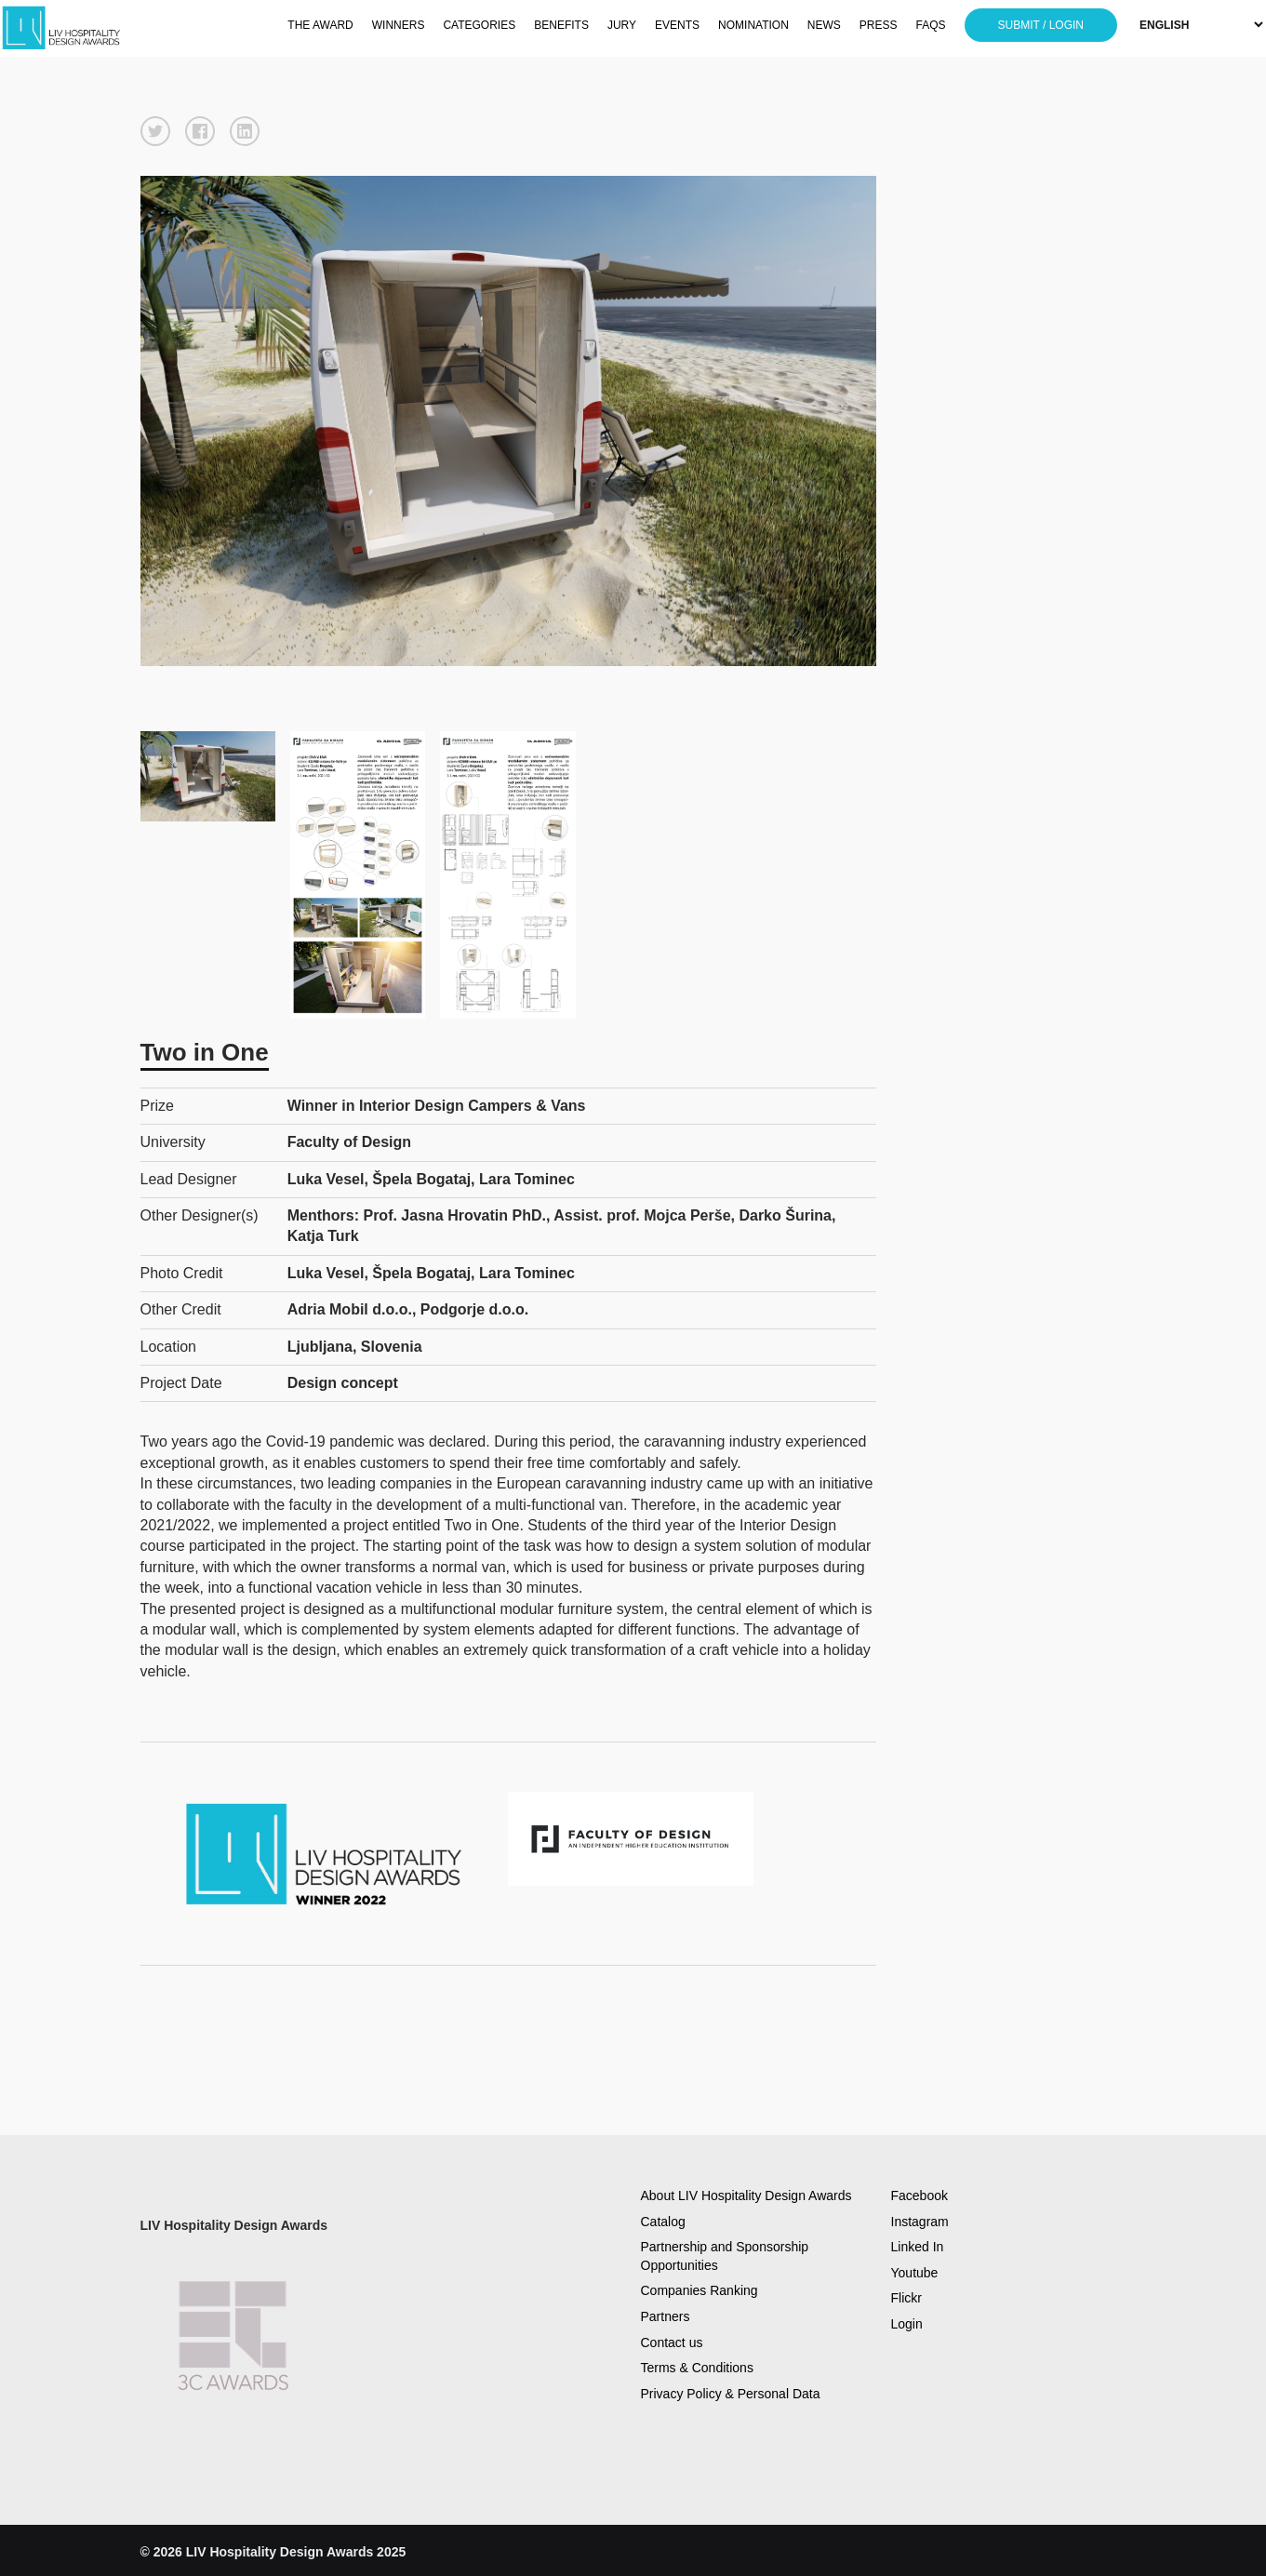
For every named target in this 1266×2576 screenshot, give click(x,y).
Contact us (672, 2342)
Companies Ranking (699, 2290)
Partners (665, 2316)
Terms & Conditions (697, 2367)
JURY (621, 25)
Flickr (906, 2297)
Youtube (915, 2272)
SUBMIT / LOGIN (1041, 25)
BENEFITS (561, 25)
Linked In (917, 2246)
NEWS (824, 25)
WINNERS (398, 25)
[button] (155, 131)
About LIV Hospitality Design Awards (746, 2195)
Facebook (919, 2195)
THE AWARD (320, 25)
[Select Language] (1201, 25)
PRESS (879, 25)
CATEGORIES (479, 25)
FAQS (931, 25)
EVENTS (677, 25)
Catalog (663, 2221)
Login (907, 2323)
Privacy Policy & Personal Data (730, 2393)
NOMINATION (753, 25)
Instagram (920, 2221)
